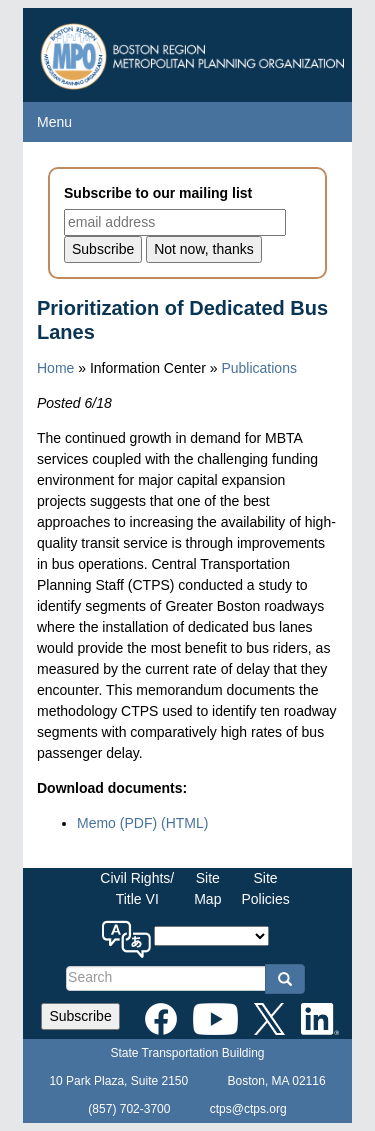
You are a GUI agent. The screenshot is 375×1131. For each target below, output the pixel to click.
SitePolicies (265, 888)
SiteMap (207, 888)
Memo (117, 823)
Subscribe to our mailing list (158, 193)
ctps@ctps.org (248, 1109)
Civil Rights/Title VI (137, 888)
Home (55, 368)
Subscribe (80, 1016)
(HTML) (184, 823)
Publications (259, 368)
